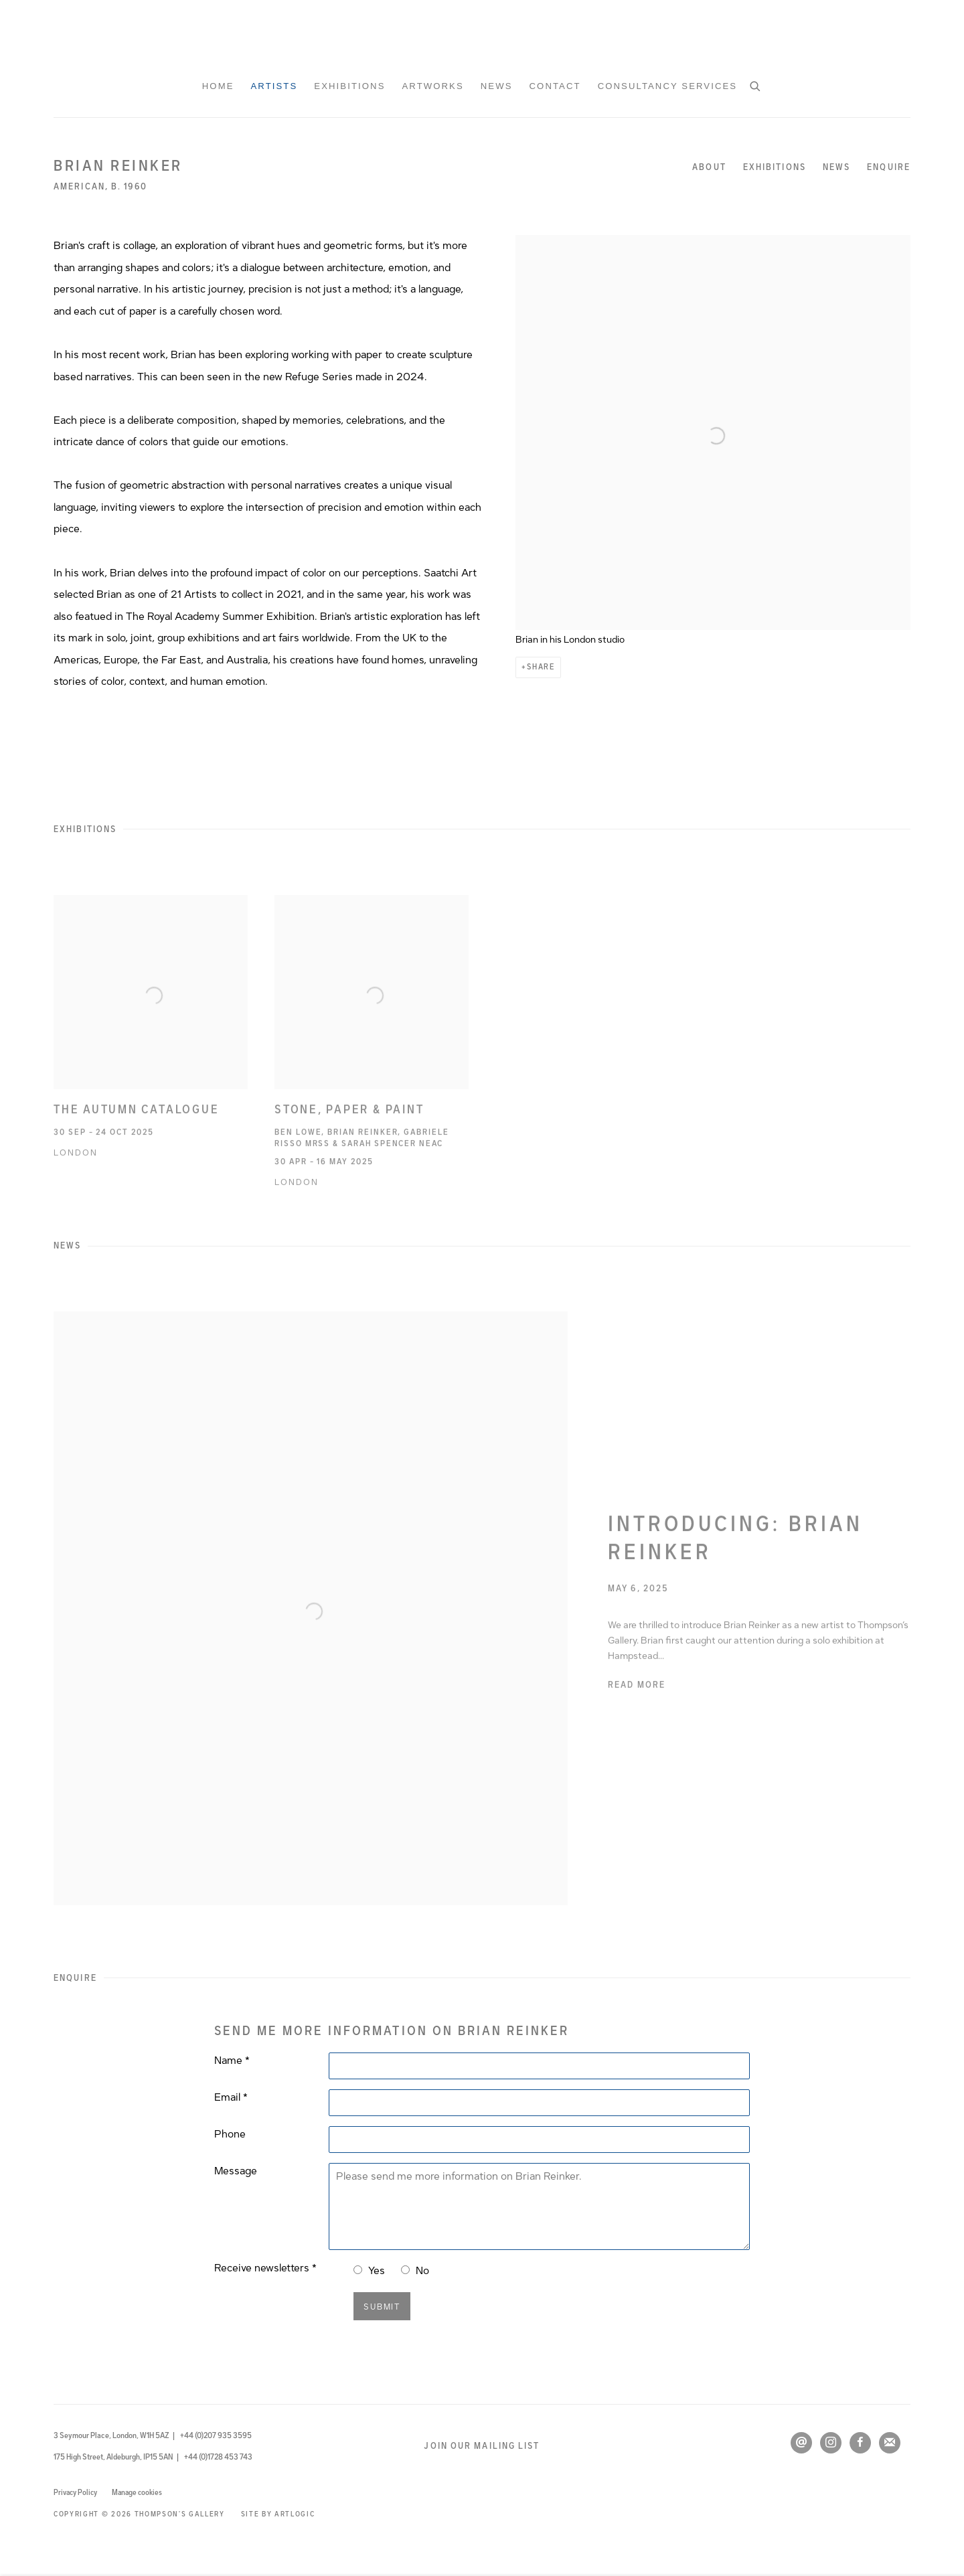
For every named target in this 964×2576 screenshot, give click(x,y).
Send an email (801, 2442)
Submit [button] (382, 2307)
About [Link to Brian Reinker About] (709, 167)
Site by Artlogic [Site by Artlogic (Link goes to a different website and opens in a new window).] (278, 2514)
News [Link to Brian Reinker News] (836, 167)
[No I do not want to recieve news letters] (405, 2269)
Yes (376, 2271)
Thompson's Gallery (482, 37)
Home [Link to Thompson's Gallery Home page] (218, 86)
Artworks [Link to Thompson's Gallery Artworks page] (432, 86)
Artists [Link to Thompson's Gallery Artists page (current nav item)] (274, 86)
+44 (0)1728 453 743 (218, 2457)
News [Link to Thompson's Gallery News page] (497, 86)
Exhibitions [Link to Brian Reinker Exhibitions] (774, 167)
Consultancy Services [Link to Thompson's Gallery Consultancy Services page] (668, 86)
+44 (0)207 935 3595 (216, 2435)
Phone (230, 2134)
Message (235, 2171)
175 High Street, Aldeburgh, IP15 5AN (114, 2457)
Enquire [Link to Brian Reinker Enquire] (888, 167)
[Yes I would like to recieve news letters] (357, 2269)
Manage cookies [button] (137, 2492)
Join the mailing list (889, 2442)
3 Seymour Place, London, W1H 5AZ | (114, 2435)
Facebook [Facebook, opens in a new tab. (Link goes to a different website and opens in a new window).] (860, 2442)
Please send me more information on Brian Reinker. (539, 2206)
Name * (232, 2061)
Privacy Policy (75, 2492)
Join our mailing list (482, 2446)
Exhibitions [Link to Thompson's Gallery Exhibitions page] (349, 86)
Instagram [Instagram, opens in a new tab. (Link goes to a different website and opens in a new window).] (830, 2442)
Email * (231, 2097)
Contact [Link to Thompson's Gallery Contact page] (555, 86)
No (422, 2271)
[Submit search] (756, 85)
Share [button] (541, 666)
